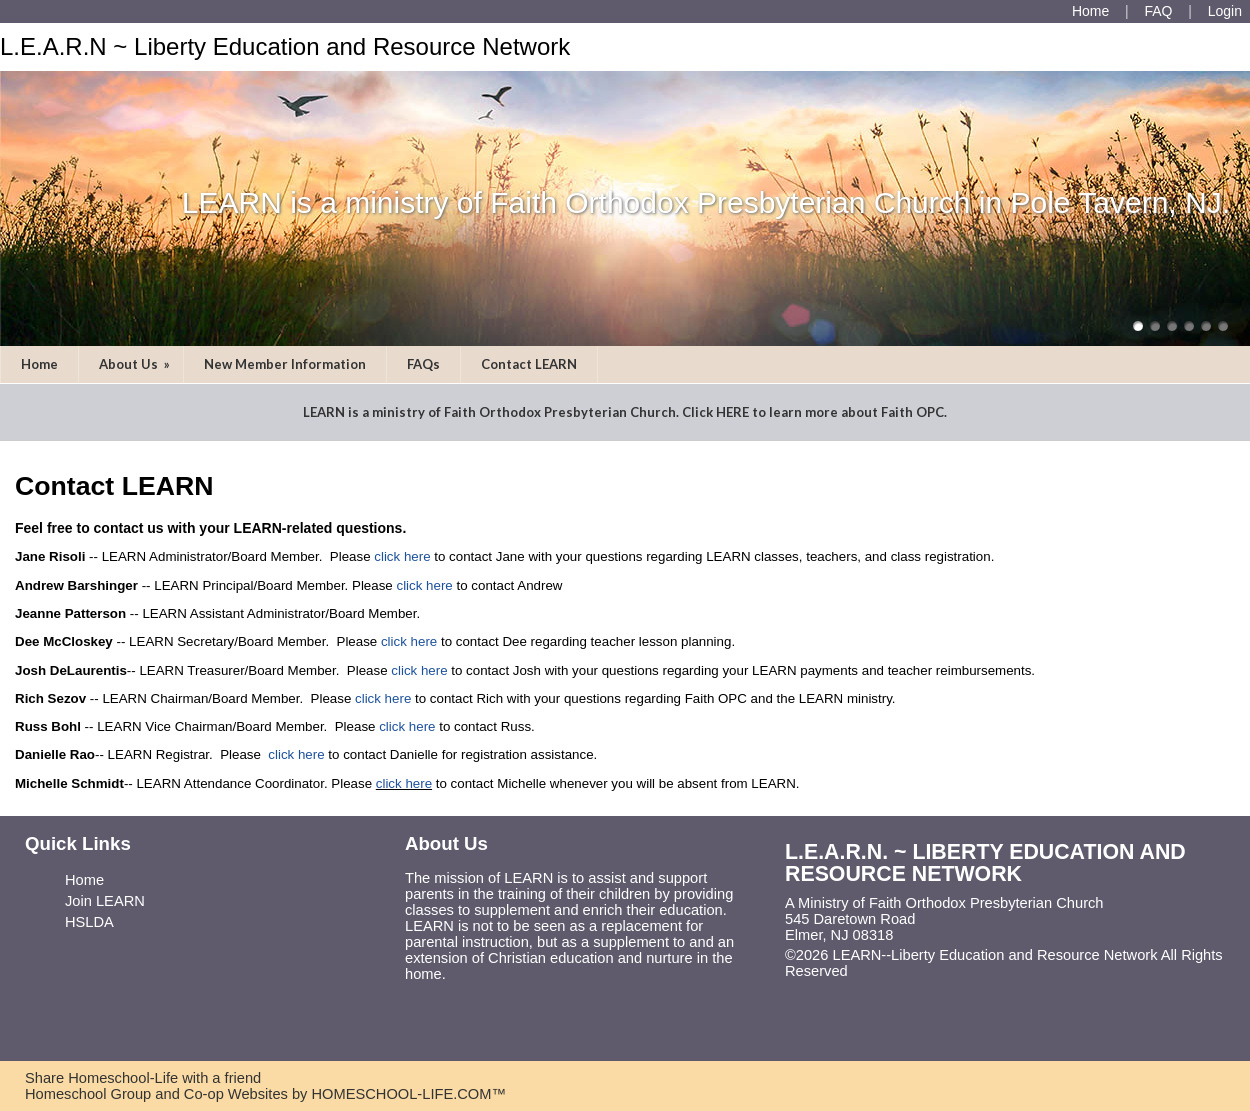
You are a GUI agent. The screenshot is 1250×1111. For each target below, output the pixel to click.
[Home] (1090, 11)
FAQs (423, 364)
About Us (136, 364)
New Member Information (285, 364)
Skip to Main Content (935, 971)
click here (402, 556)
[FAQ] (1158, 11)
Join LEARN (105, 901)
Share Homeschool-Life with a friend (143, 1078)
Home (39, 364)
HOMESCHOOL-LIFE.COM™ (408, 1094)
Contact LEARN (529, 364)
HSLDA (89, 922)
